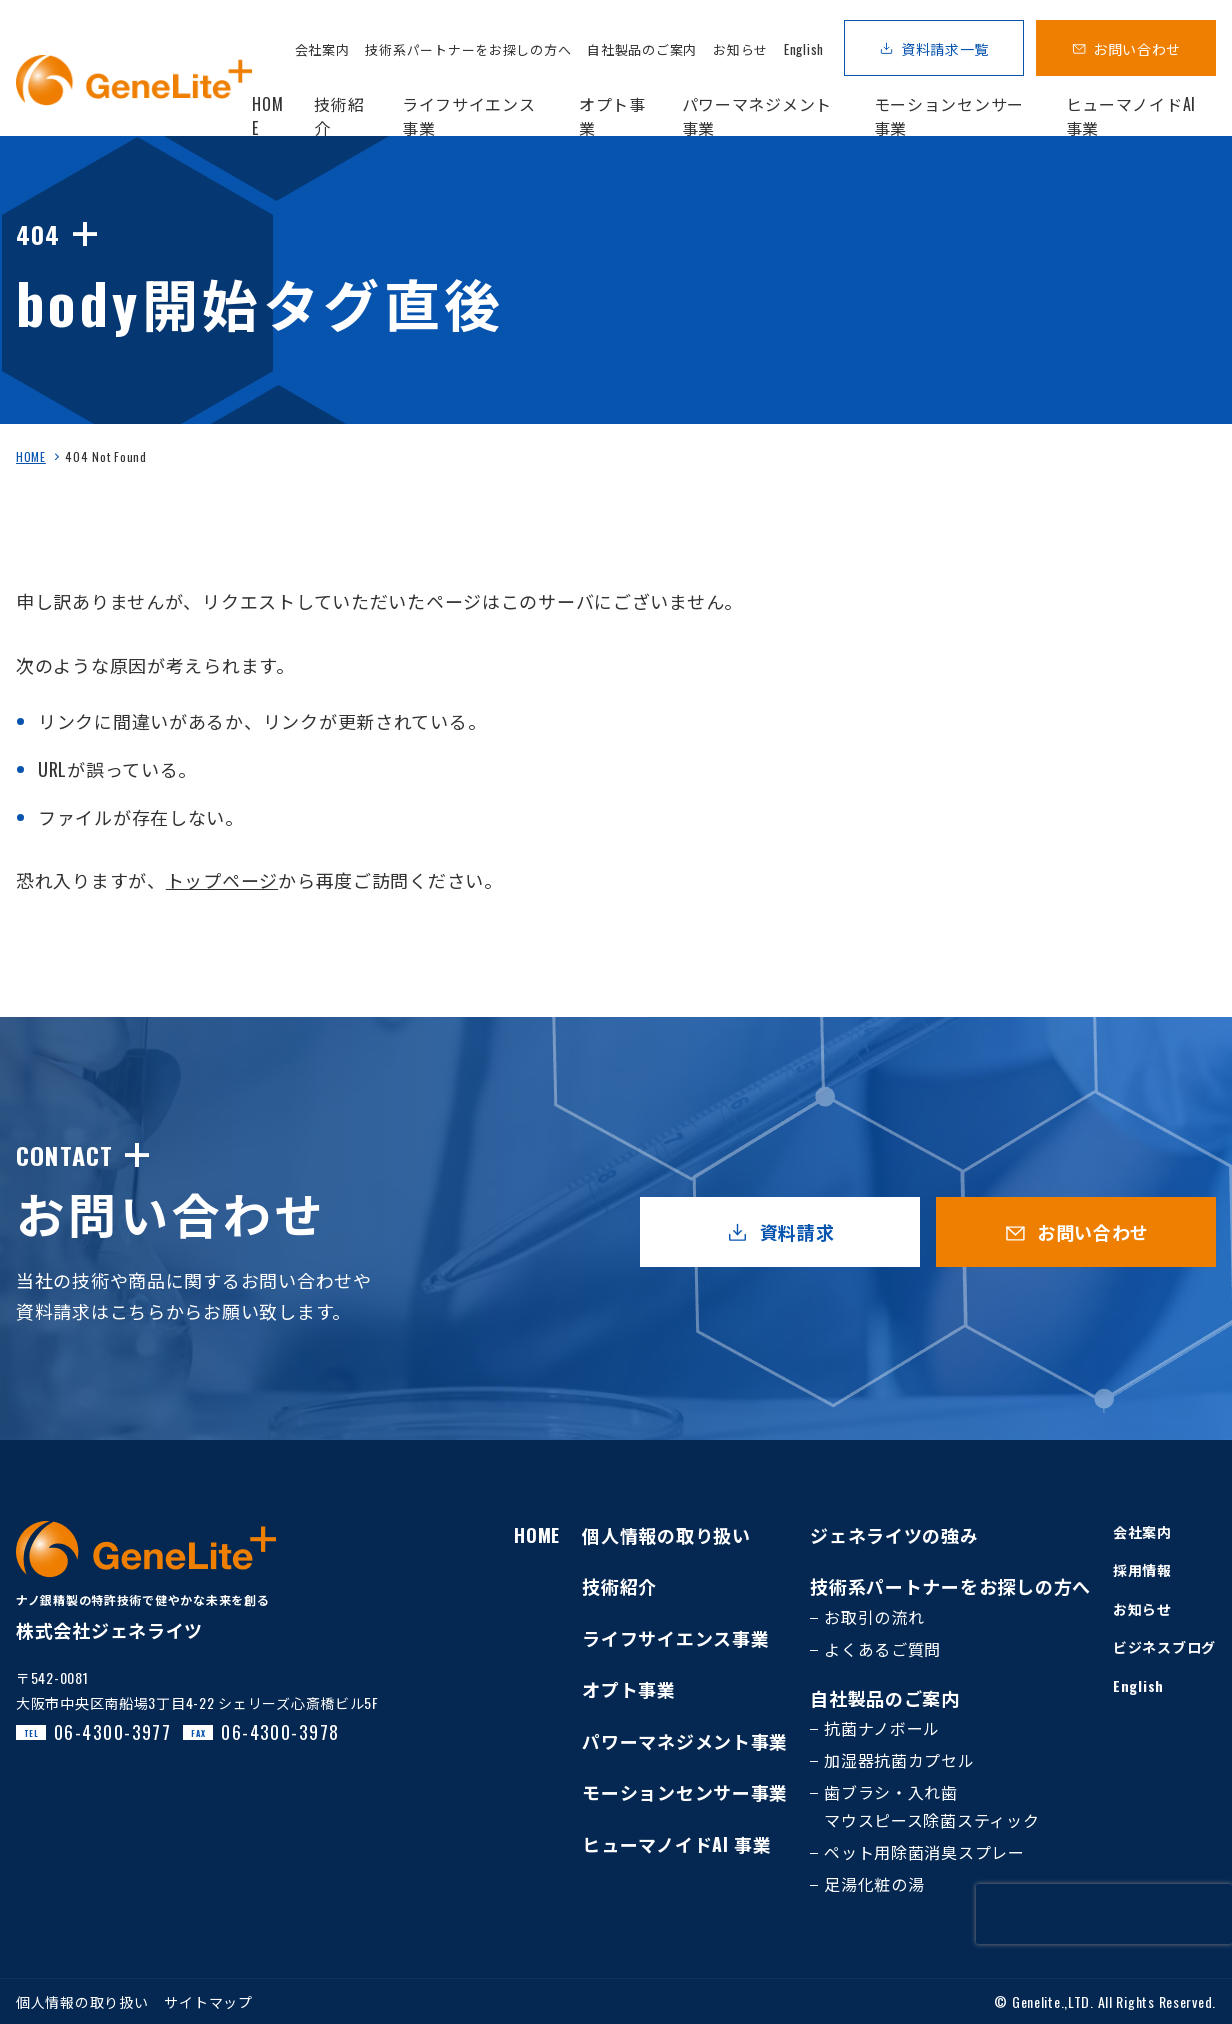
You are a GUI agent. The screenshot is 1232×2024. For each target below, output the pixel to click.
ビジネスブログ (1164, 1646)
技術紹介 (619, 1586)
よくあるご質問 (882, 1649)
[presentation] (1104, 1914)
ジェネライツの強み (894, 1535)
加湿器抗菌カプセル (899, 1760)
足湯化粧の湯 (874, 1884)
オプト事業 (629, 1689)
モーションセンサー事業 (685, 1792)
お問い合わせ (1137, 48)
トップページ (222, 880)
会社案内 (322, 49)
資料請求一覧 (945, 48)
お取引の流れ (874, 1617)
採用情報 (1142, 1569)
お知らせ (740, 49)
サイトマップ (208, 2001)
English (804, 49)
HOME (31, 456)
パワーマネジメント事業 (685, 1741)
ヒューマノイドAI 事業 (677, 1844)
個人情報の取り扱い (666, 1535)
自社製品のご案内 (642, 49)
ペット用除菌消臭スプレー (924, 1852)
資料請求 (797, 1232)
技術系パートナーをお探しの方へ (468, 49)
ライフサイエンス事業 (675, 1638)
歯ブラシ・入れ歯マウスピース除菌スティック (931, 1806)
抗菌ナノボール (882, 1728)
